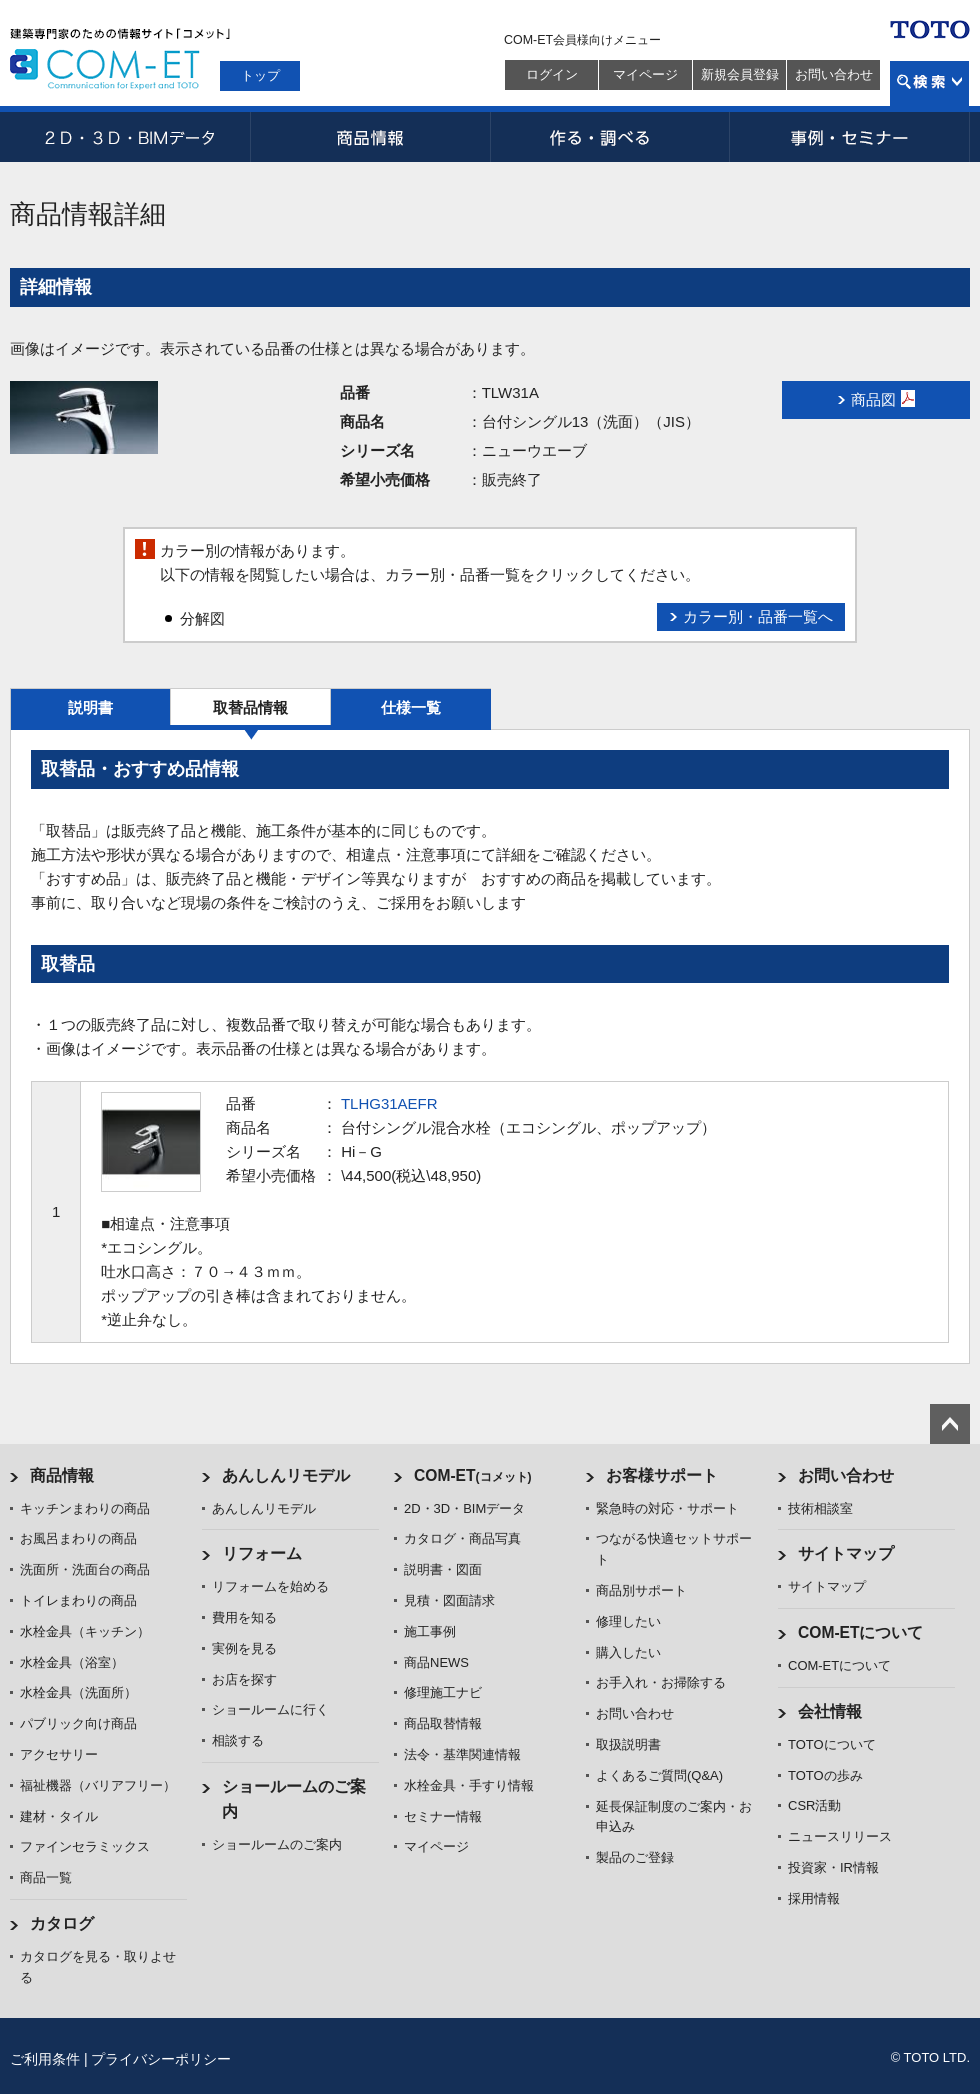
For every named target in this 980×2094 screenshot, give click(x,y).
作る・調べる (610, 137)
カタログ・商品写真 (462, 1538)
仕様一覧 (411, 707)
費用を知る (244, 1617)
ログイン (552, 74)
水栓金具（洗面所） (78, 1692)
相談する (238, 1740)
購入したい (628, 1652)
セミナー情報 (443, 1816)
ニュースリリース (840, 1836)
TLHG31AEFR (389, 1103)
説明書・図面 (443, 1569)
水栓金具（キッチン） (85, 1631)
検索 (929, 83)
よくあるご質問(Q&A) (659, 1775)
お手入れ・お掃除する (661, 1682)
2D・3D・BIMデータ (130, 137)
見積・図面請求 (449, 1600)
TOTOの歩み (825, 1775)
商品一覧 (46, 1877)
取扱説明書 (628, 1744)
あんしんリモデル (286, 1475)
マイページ (645, 74)
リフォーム (262, 1553)
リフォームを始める (270, 1586)
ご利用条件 (45, 2059)
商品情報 (370, 137)
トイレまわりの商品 (78, 1600)
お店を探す (244, 1679)
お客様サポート (662, 1475)
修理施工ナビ (443, 1692)
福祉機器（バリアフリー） (98, 1785)
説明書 (90, 707)
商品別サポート (641, 1590)
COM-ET (473, 1475)
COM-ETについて (861, 1632)
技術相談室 (820, 1508)
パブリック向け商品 (78, 1723)
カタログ (62, 1923)
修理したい (628, 1621)
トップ (260, 75)
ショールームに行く (270, 1709)
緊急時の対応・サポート (667, 1508)
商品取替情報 (443, 1723)
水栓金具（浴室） (72, 1662)
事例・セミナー (850, 137)
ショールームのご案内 (277, 1844)
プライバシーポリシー (161, 2059)
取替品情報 (250, 707)
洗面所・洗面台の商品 (85, 1569)
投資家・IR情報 (833, 1867)
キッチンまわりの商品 (85, 1508)
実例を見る (244, 1648)
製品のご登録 (635, 1857)
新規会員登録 (740, 74)
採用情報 (814, 1898)
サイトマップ (846, 1553)
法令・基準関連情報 (462, 1754)
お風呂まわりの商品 (78, 1538)
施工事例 (430, 1631)
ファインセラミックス (85, 1846)
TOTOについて (832, 1744)
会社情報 (830, 1711)
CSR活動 (814, 1805)
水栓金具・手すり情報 (469, 1785)
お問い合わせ (834, 74)
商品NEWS (436, 1662)
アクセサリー (59, 1754)
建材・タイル (59, 1816)
